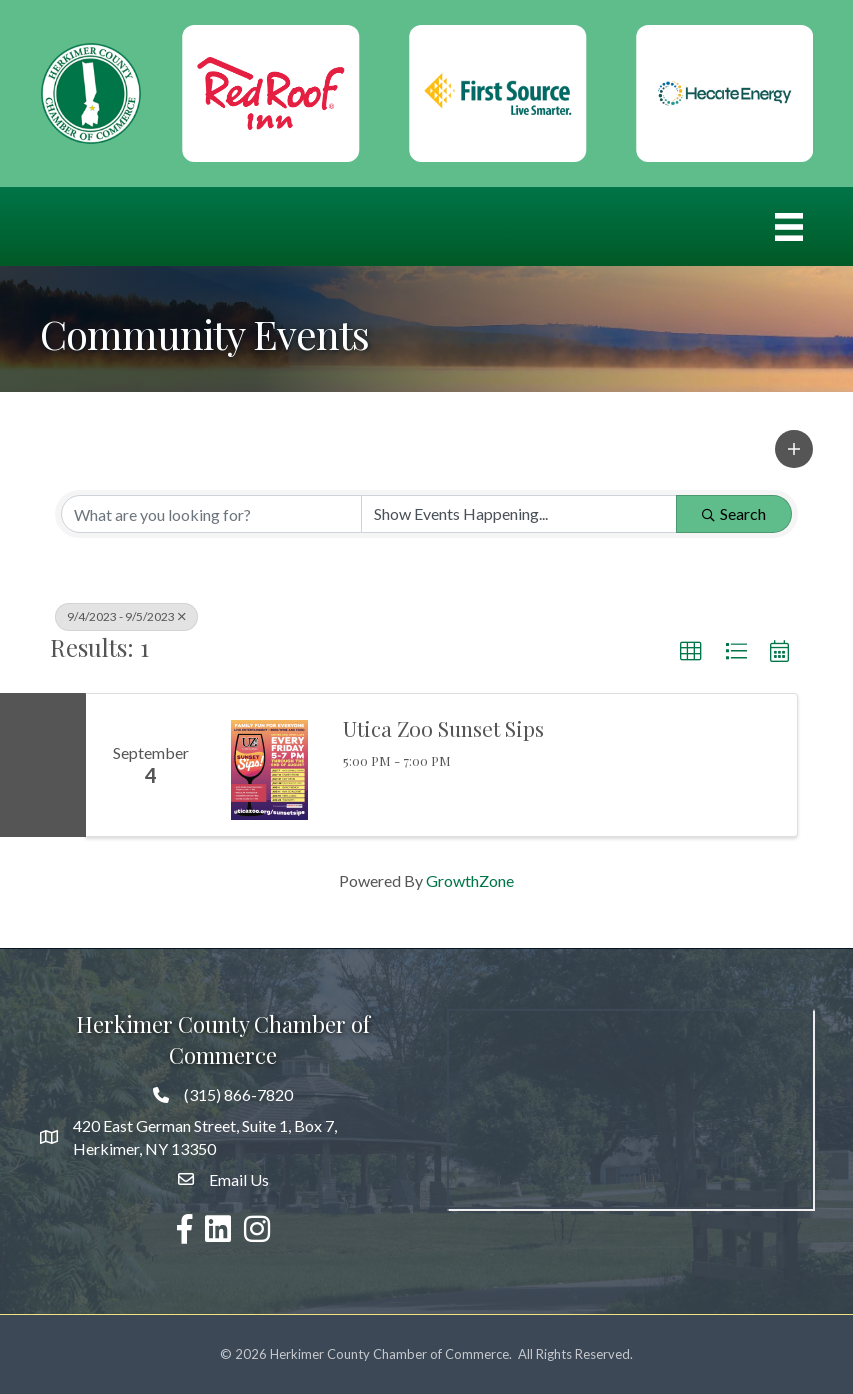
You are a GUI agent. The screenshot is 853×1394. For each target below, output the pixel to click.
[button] (794, 449)
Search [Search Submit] (734, 513)
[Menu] (789, 226)
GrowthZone (470, 880)
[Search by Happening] (519, 514)
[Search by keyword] (211, 514)
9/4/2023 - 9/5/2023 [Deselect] (126, 616)
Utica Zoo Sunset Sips (443, 728)
